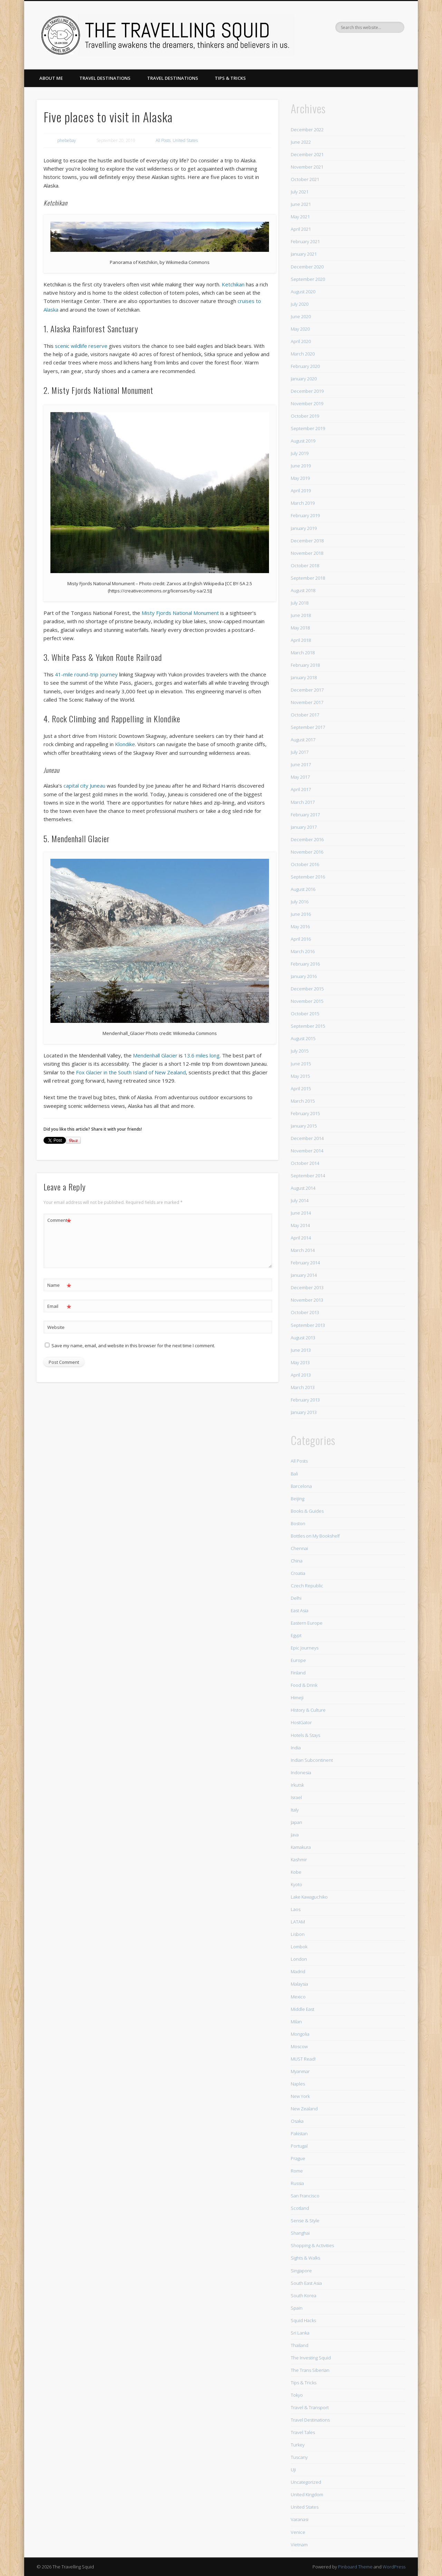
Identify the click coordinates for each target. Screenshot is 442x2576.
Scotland (300, 2208)
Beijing (297, 1498)
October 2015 (305, 1013)
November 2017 (307, 702)
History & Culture (308, 1710)
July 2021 (299, 192)
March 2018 (303, 652)
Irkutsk (297, 1785)
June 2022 (301, 142)
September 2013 (308, 1325)
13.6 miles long (202, 1055)
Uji (293, 2469)
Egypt (296, 1635)
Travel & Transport (310, 2407)
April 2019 (301, 490)
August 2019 (303, 441)
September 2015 (308, 1026)
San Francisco (305, 2196)
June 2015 (301, 1064)
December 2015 (307, 989)
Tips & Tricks (230, 78)
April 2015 (301, 1088)
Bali (294, 1474)
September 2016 (308, 877)
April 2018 (301, 640)
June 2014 (301, 1213)
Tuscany (299, 2457)
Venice (298, 2532)
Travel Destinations (105, 78)
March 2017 (303, 802)
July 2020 (299, 304)
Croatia (298, 1573)
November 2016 (307, 852)
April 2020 (301, 341)
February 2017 (305, 814)
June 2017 (301, 764)
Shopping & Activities (312, 2245)
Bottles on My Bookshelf (315, 1536)
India (296, 1748)
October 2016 (305, 864)
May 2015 (300, 1076)
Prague (298, 2158)
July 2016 (299, 902)
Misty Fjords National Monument (180, 612)
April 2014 (301, 1238)
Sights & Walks (305, 2258)
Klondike (125, 744)
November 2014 (307, 1151)
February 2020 (305, 366)
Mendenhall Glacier (155, 1055)
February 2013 (305, 1400)
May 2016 (300, 926)
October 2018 (305, 565)
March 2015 (303, 1101)
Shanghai (300, 2233)
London (299, 1959)
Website (56, 1327)
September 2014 (308, 1175)
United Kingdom (307, 2494)
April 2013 (301, 1375)
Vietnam (299, 2544)
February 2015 (305, 1113)
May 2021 (300, 216)
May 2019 (300, 478)
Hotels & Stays (305, 1735)
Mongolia (300, 2034)
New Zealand (304, 2109)
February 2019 (305, 515)
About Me (51, 78)
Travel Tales (303, 2432)
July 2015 (299, 1051)
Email (59, 1306)
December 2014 (307, 1138)
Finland (298, 1673)
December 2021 (307, 154)
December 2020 (307, 267)
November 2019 (307, 403)
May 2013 (300, 1362)
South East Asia (306, 2283)
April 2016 (301, 939)
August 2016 (303, 889)
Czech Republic (307, 1585)
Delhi (296, 1598)
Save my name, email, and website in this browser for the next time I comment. (133, 1345)
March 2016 (303, 951)
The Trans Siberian (310, 2370)
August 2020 (303, 291)
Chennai (299, 1548)
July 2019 (299, 453)
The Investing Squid (311, 2358)
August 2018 (303, 590)
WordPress (394, 2567)
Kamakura (301, 1847)
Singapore (301, 2271)
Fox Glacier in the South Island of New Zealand (131, 1072)
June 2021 (301, 204)
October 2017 (305, 715)
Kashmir (299, 1859)
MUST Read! (303, 2059)
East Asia (299, 1610)
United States (185, 140)
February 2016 (305, 964)
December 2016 (307, 839)
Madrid (298, 1971)
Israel (296, 1797)
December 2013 (307, 1287)
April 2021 (301, 229)
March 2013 (303, 1387)
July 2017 (299, 752)
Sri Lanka (300, 2333)
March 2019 (303, 503)
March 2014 (303, 1250)
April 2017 (301, 789)
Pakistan (299, 2133)
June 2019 (301, 466)
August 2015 (303, 1038)
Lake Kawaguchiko (309, 1897)
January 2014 (304, 1275)
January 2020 (304, 379)
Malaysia (299, 1984)
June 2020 (301, 316)
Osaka (297, 2121)
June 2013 (301, 1350)
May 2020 (300, 329)
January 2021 (304, 254)
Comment (59, 1220)
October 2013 (305, 1312)
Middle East (302, 2009)
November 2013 (307, 1300)
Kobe (296, 1872)
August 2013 (303, 1337)
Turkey (298, 2445)
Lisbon (298, 1934)
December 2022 (307, 129)
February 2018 (305, 665)
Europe (298, 1660)
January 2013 (304, 1412)
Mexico (298, 1997)
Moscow (299, 2046)
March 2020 (303, 354)
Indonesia (301, 1772)
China (296, 1561)
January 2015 (304, 1126)
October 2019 (305, 416)
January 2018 (304, 677)
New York (300, 2096)
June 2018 (301, 615)
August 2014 (303, 1188)
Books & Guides (307, 1511)
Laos (295, 1909)
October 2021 (305, 179)
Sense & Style (305, 2220)
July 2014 (299, 1200)
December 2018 (307, 541)
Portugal (299, 2146)
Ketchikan (233, 284)
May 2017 (300, 777)
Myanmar (300, 2071)
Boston (298, 1523)
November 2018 (307, 553)
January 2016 (304, 976)
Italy (295, 1810)
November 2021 (307, 167)
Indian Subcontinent (312, 1760)
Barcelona (301, 1486)
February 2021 (305, 241)
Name (59, 1285)
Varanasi (299, 2519)
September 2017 (308, 727)
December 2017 (307, 690)
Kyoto (296, 1884)
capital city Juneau (84, 785)
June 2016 (301, 914)
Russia (297, 2183)
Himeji (297, 1697)
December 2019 (307, 391)
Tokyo (297, 2395)
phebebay (66, 140)
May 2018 (300, 628)
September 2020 (308, 279)
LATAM (298, 1922)
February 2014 (305, 1263)
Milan (296, 2021)
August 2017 (303, 739)
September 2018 (308, 578)
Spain (296, 2308)
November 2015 (307, 1001)
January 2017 (304, 827)
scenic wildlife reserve (81, 345)
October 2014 (305, 1163)
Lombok (299, 1946)
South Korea (303, 2295)
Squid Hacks (303, 2320)
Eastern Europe (307, 1623)
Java (295, 1835)
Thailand (299, 2345)
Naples (298, 2084)
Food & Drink (304, 1685)
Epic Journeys (304, 1648)
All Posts (163, 140)
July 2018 (299, 603)
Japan (296, 1822)
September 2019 (308, 428)
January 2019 (304, 528)
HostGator (301, 1722)
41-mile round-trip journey (86, 674)
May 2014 (300, 1225)
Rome (297, 2171)
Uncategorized (306, 2482)
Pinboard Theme (355, 2567)
